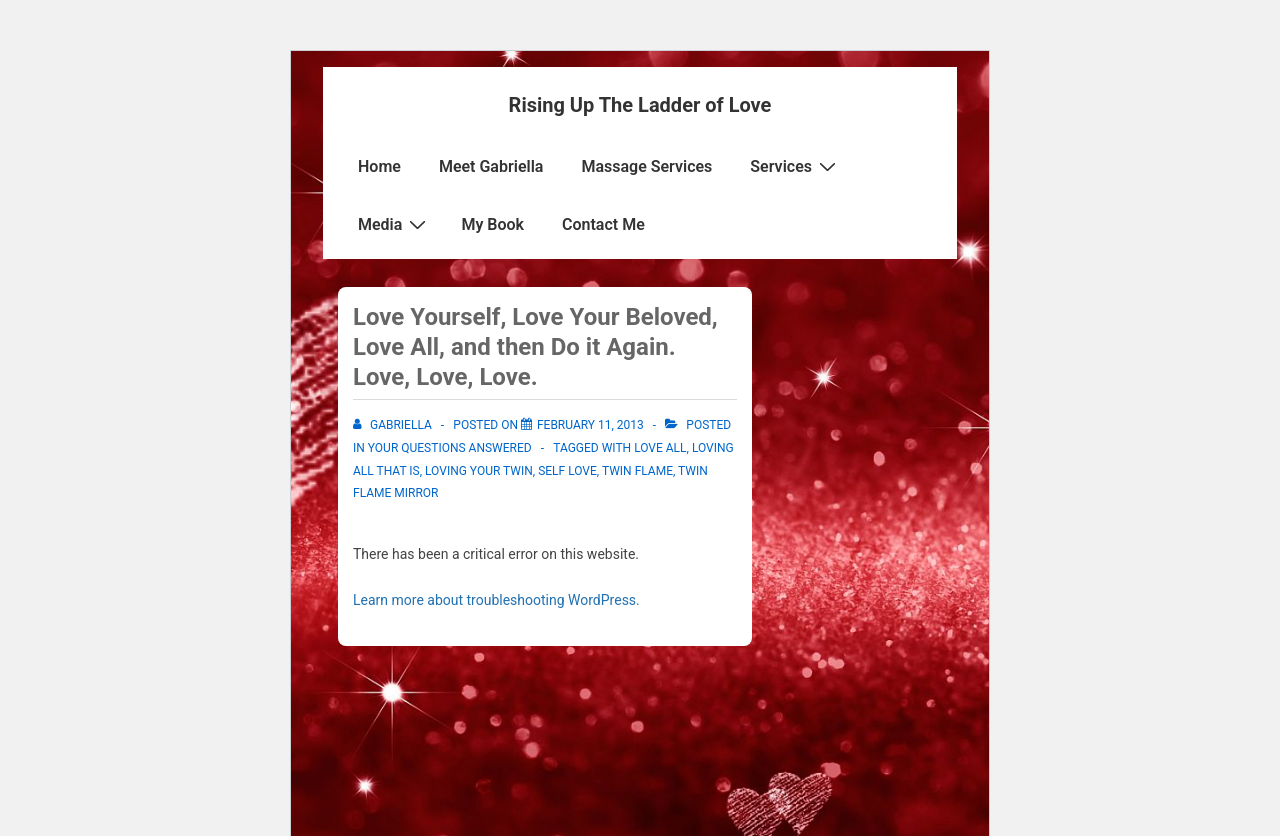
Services (795, 166)
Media (394, 224)
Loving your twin (479, 471)
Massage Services (646, 166)
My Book (492, 224)
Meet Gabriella (491, 166)
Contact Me (603, 224)
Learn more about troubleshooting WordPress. (496, 600)
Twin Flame (637, 471)
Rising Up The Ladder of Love (640, 105)
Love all (660, 448)
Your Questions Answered (450, 448)
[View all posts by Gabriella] (394, 425)
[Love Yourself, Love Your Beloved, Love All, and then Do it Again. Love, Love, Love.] (590, 425)
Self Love (567, 471)
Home (379, 166)
